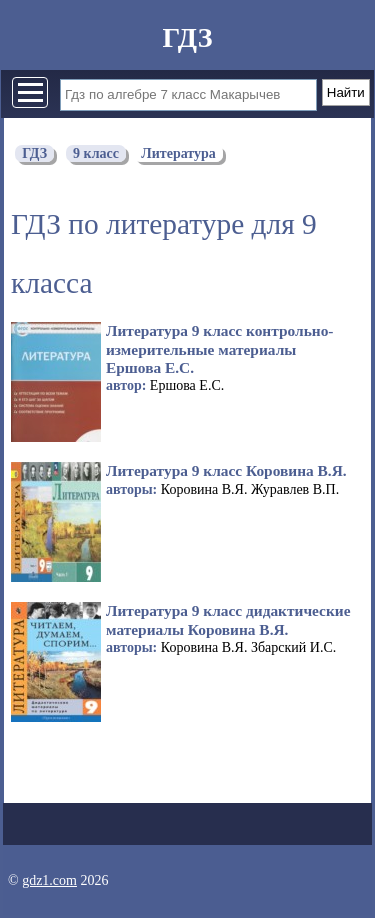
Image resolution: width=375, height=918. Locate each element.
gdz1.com (49, 880)
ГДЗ (187, 37)
